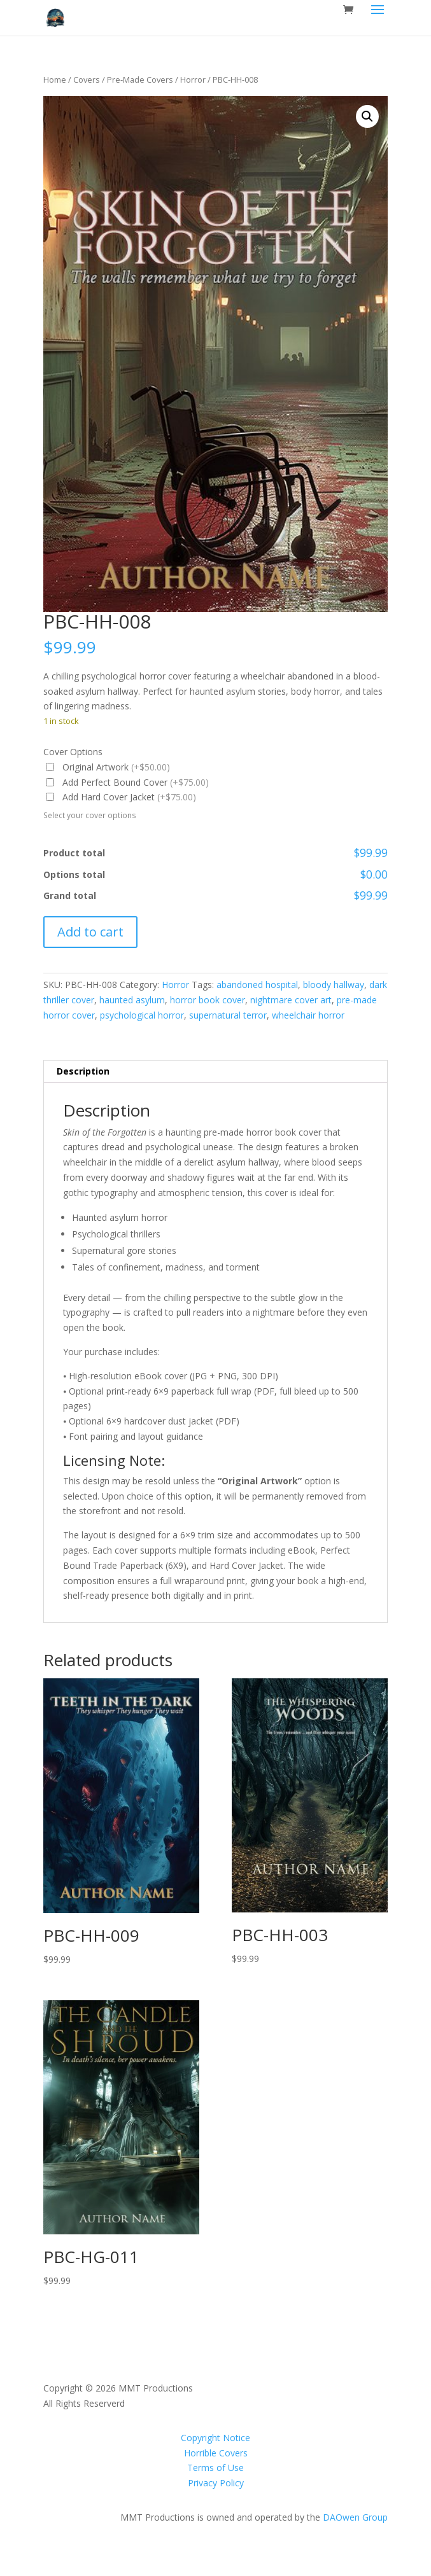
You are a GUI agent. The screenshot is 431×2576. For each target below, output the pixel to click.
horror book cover (207, 1000)
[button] (367, 116)
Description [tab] (83, 1071)
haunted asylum (132, 1000)
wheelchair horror (308, 1015)
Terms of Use (215, 2467)
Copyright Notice (215, 2438)
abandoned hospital (257, 984)
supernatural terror (228, 1015)
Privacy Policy (216, 2483)
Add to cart (90, 931)
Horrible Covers (216, 2453)
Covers (86, 79)
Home (54, 79)
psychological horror (142, 1015)
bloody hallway (333, 984)
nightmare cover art (291, 1000)
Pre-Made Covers (140, 79)
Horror (193, 79)
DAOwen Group (355, 2517)
